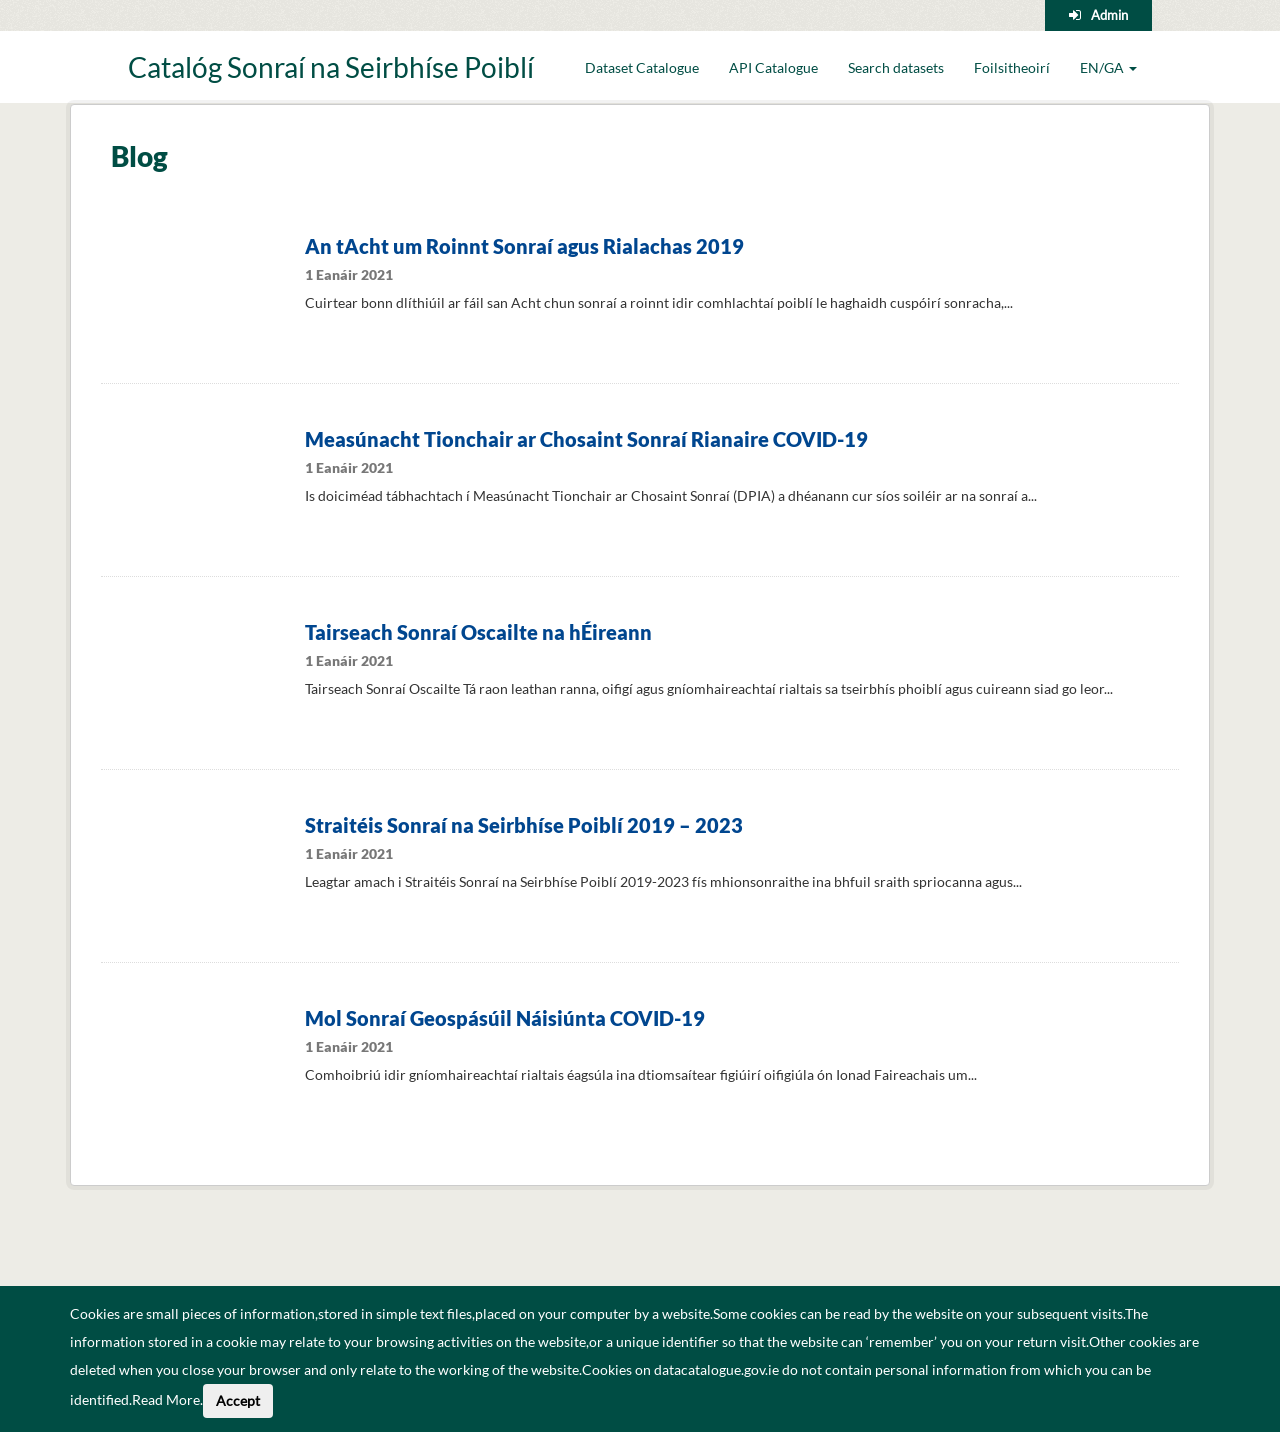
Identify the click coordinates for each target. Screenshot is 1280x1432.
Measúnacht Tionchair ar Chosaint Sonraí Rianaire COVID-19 (586, 439)
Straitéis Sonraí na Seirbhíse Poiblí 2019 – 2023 (524, 825)
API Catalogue (773, 67)
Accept (238, 1400)
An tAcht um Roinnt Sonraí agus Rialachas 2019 (524, 246)
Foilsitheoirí (1012, 67)
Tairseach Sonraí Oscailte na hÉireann (478, 632)
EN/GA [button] (1108, 67)
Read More (166, 1399)
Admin (1109, 15)
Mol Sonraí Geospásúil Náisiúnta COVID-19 (505, 1018)
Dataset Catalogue (642, 67)
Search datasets (896, 67)
